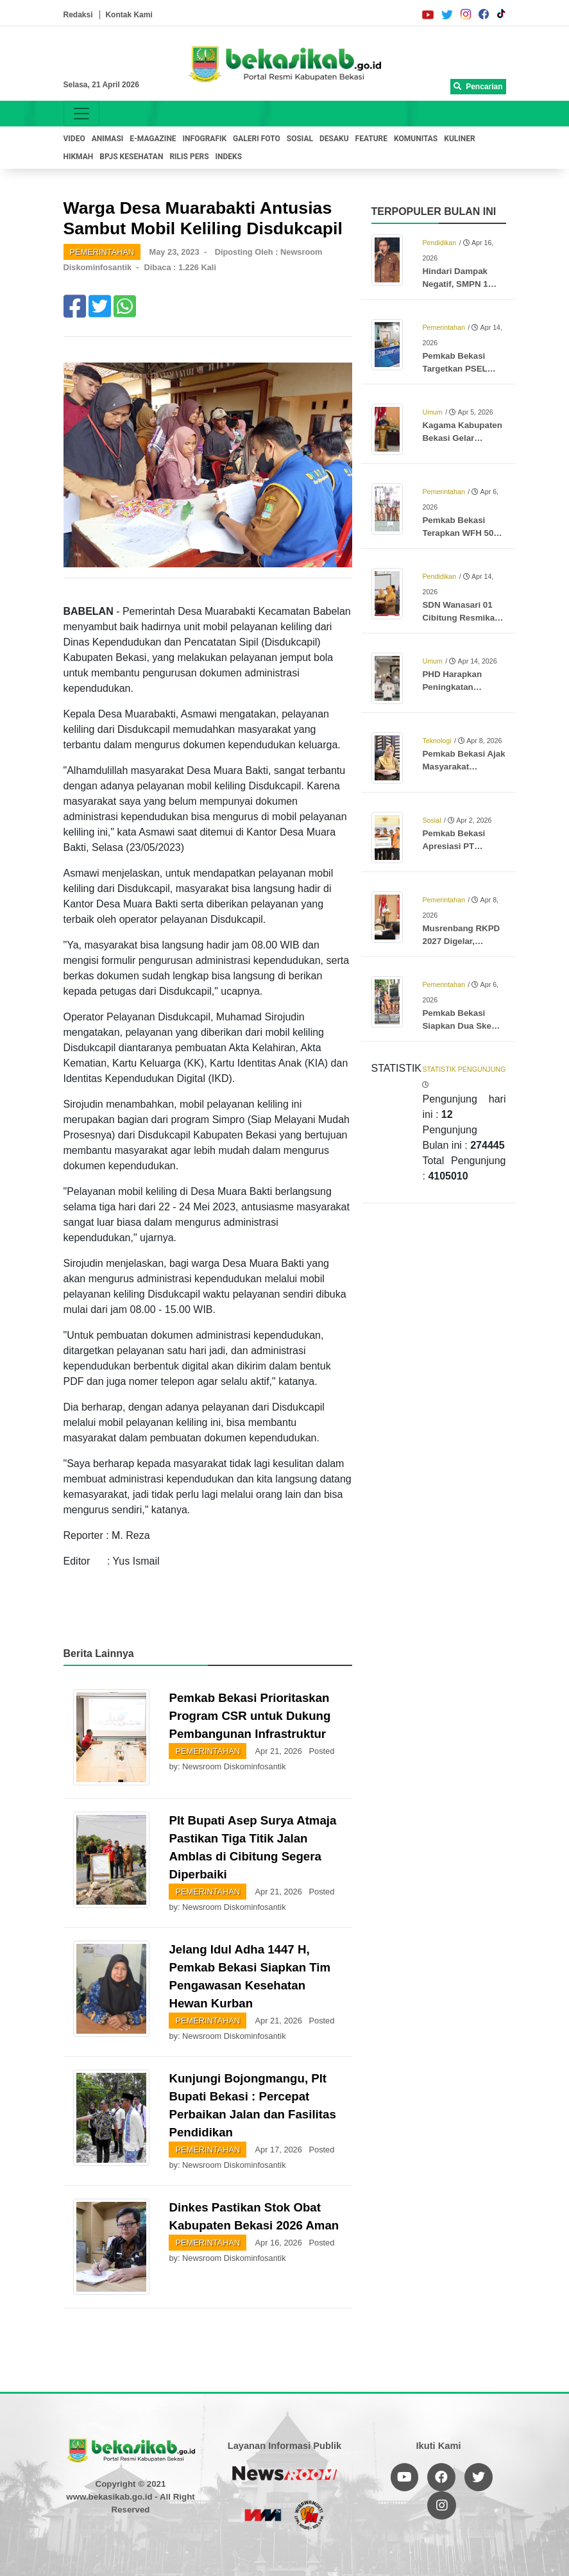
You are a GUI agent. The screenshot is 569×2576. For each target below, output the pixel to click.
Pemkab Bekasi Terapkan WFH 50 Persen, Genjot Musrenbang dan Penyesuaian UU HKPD (457, 527)
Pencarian (478, 86)
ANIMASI (108, 138)
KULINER (459, 138)
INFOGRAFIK (205, 138)
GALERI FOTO (256, 138)
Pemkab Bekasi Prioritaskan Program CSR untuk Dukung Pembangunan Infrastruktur (249, 1715)
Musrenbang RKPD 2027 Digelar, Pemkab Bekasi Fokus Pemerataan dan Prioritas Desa (461, 935)
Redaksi (78, 14)
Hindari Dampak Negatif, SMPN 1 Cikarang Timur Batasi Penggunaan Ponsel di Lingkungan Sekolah (462, 278)
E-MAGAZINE (153, 138)
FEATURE (371, 138)
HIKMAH (79, 156)
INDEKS (229, 156)
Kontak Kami (128, 14)
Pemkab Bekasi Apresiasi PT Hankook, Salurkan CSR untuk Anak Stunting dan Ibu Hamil (460, 841)
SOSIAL (300, 138)
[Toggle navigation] (81, 113)
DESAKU (334, 138)
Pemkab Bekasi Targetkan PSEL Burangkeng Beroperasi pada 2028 (455, 363)
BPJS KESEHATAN (131, 156)
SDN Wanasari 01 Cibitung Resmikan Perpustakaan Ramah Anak (461, 612)
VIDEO (74, 138)
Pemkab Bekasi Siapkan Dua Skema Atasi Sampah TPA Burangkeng (463, 1020)
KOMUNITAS (415, 138)
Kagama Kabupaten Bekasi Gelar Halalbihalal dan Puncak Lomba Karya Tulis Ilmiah (462, 432)
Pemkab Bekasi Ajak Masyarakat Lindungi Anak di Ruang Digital (463, 761)
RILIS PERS (188, 156)
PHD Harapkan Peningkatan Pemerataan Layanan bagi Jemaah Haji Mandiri (463, 681)
